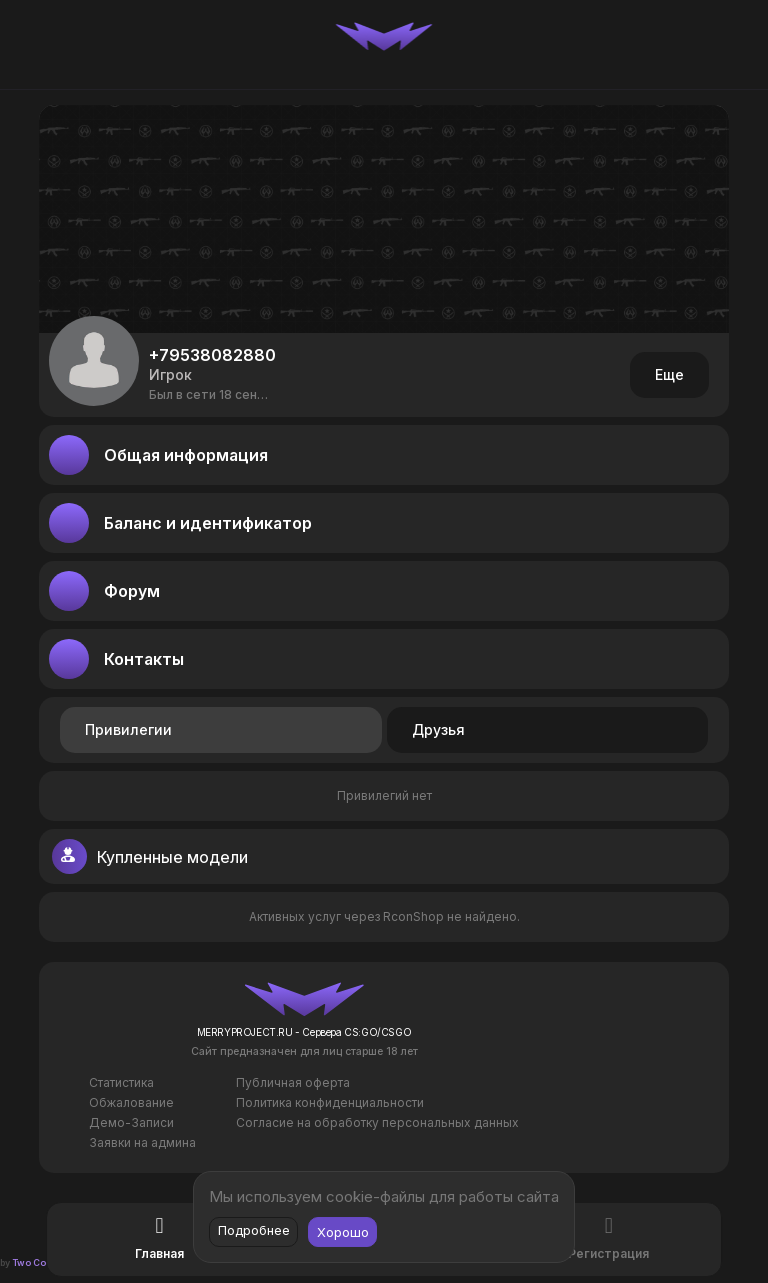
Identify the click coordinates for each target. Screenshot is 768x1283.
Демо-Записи (131, 1122)
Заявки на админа (142, 1142)
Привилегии (128, 729)
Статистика (121, 1082)
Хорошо (343, 1232)
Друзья (438, 729)
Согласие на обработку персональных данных (377, 1122)
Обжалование (131, 1102)
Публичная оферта (293, 1082)
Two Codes (38, 1262)
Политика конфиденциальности (330, 1102)
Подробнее (254, 1230)
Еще (669, 374)
